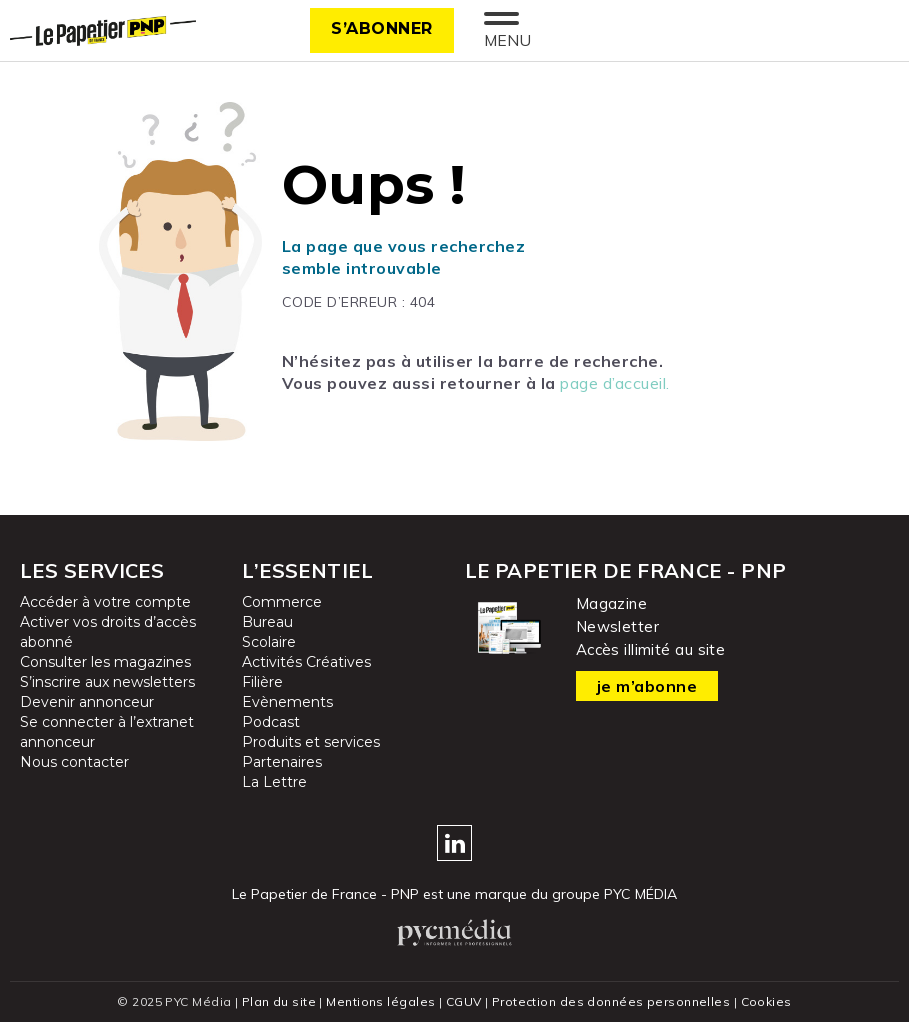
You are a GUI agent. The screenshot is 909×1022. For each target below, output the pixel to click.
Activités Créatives (306, 662)
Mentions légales (380, 1001)
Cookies (766, 1001)
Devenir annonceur (87, 702)
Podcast (271, 722)
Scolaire (269, 642)
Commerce (282, 602)
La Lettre (274, 782)
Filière (262, 682)
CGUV (464, 1001)
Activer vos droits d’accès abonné (108, 632)
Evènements (287, 702)
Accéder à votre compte (105, 602)
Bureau (267, 622)
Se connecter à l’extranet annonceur (107, 732)
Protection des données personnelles (611, 1001)
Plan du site (279, 1001)
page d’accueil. (615, 383)
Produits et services (311, 742)
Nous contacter (74, 762)
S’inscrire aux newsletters (107, 682)
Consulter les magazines (105, 662)
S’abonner (382, 28)
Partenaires (282, 762)
